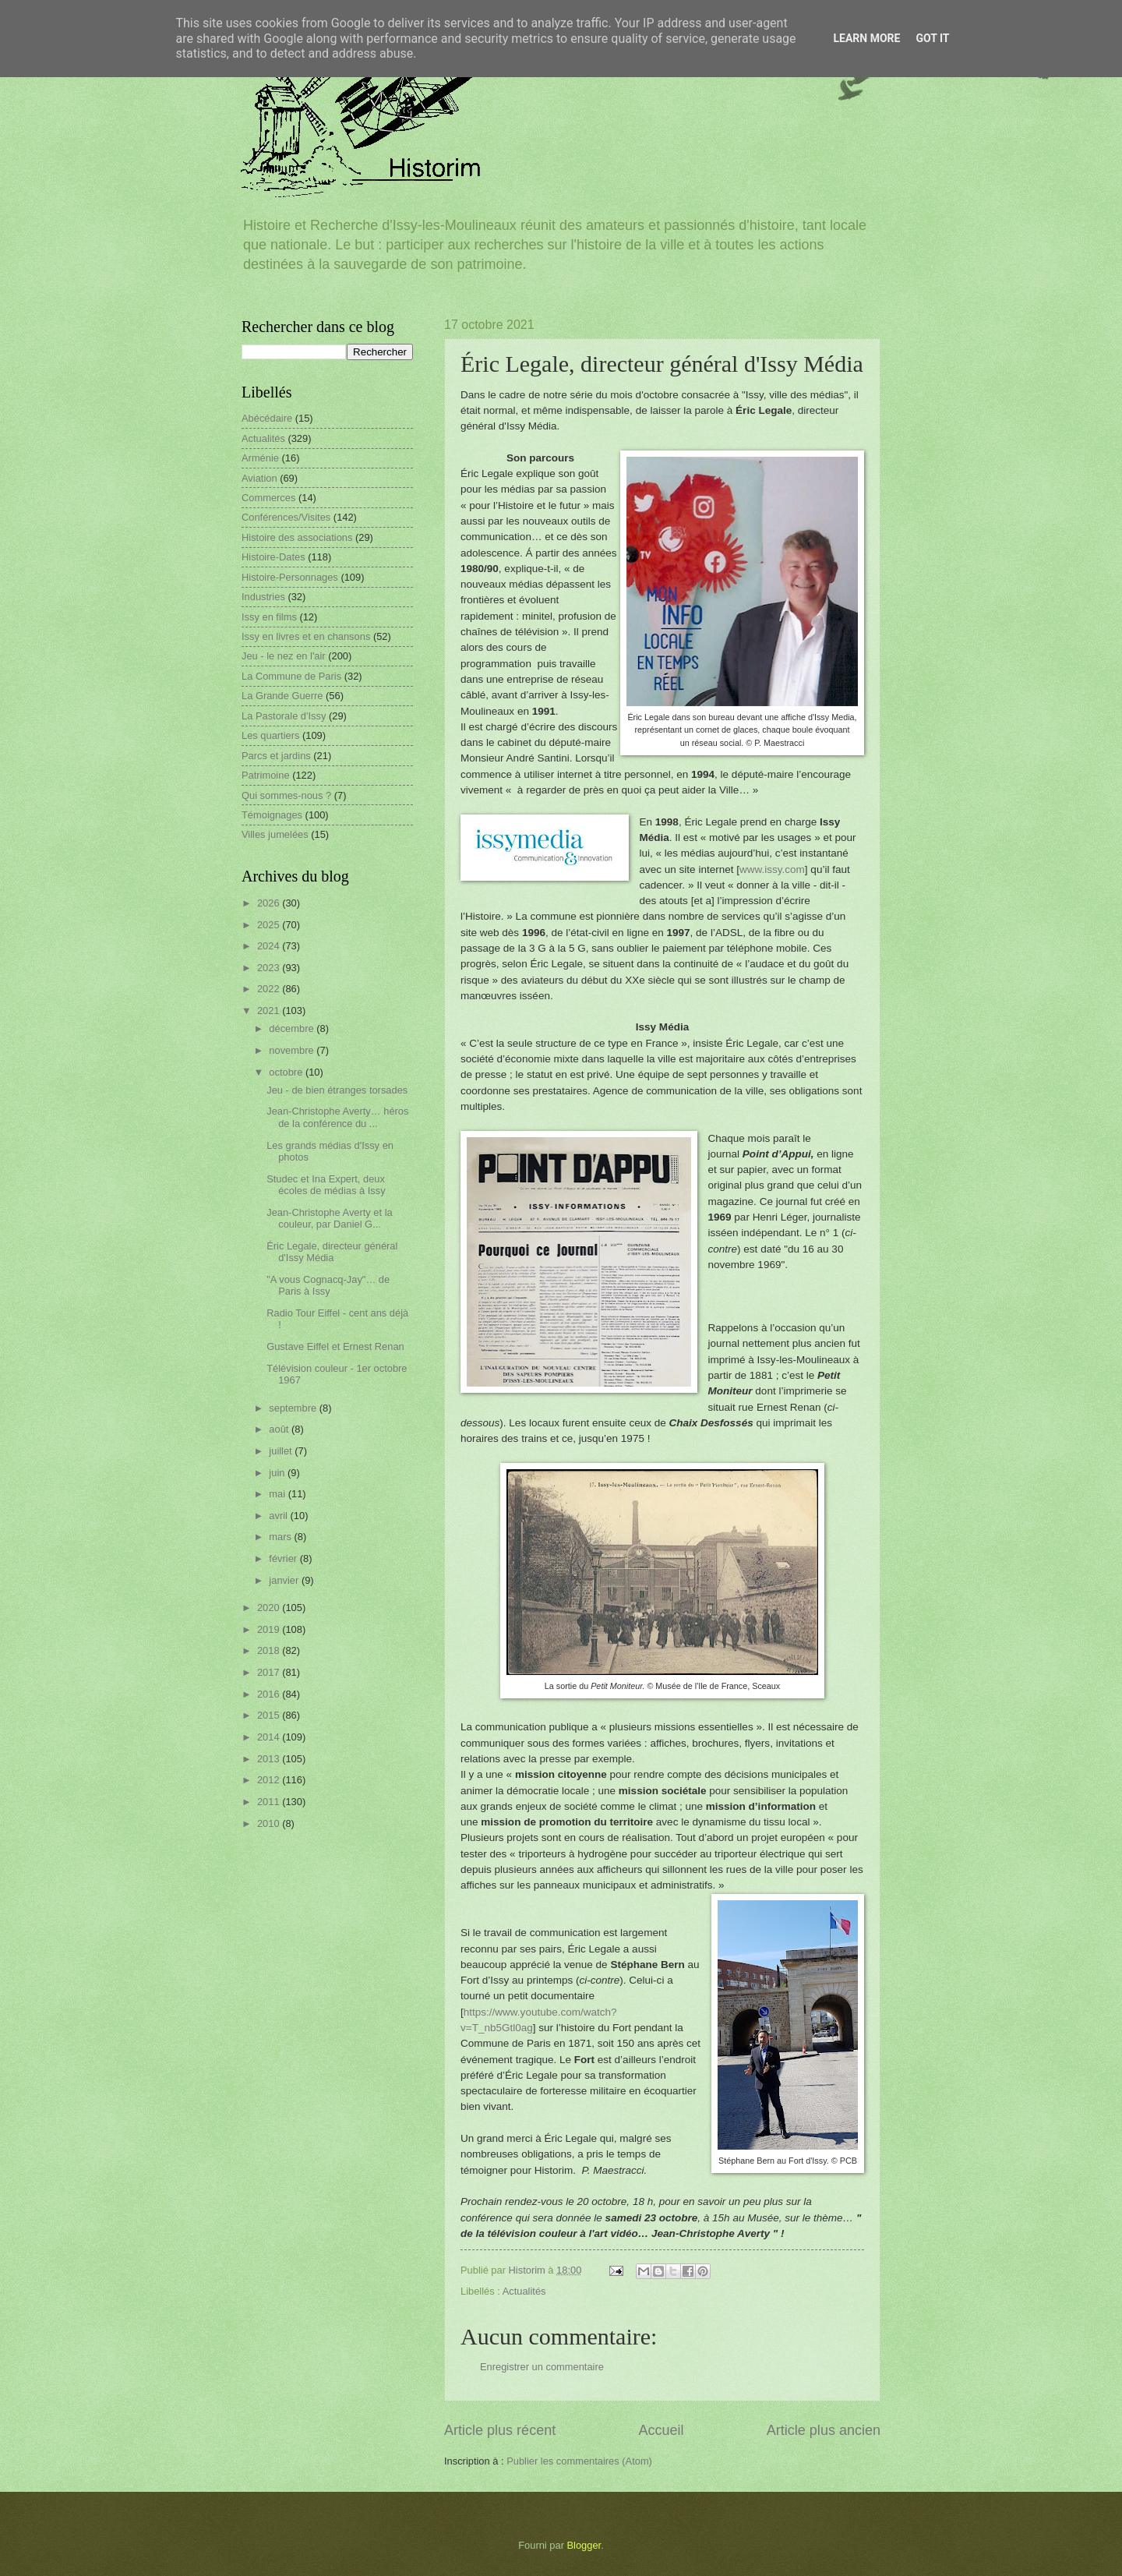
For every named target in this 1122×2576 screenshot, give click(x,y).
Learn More (866, 38)
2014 (269, 1737)
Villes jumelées (275, 834)
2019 (269, 1629)
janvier (285, 1580)
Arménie (260, 458)
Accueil (660, 2430)
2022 (269, 989)
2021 (269, 1010)
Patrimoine (266, 775)
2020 (269, 1607)
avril (279, 1515)
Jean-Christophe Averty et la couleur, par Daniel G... (329, 1218)
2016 (269, 1694)
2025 (269, 925)
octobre (287, 1072)
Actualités (524, 2291)
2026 (269, 903)
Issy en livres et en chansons (306, 636)
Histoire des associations (297, 537)
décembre (292, 1028)
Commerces (268, 498)
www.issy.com (772, 869)
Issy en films (269, 617)
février (284, 1558)
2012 (269, 1780)
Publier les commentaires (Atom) (579, 2461)
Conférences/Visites (286, 517)
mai (278, 1494)
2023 (269, 968)
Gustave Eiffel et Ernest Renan (335, 1346)
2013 (269, 1759)
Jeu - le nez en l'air (284, 656)
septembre (294, 1408)
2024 (269, 946)
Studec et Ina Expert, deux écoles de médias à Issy (325, 1184)
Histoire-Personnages (290, 577)
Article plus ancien (823, 2430)
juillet (282, 1451)
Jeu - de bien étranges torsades (337, 1090)
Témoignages (272, 815)
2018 (269, 1650)
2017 (269, 1672)
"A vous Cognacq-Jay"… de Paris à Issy (328, 1285)
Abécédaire (267, 418)
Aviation (259, 478)
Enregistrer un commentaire (542, 2367)
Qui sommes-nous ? (286, 795)
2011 (269, 1801)
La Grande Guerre (282, 695)
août (280, 1429)
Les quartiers (270, 735)
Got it (932, 38)
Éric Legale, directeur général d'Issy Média (331, 1251)
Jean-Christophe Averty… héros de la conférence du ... (337, 1117)
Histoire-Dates (273, 557)
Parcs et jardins (276, 755)
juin (278, 1473)
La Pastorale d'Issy (284, 716)
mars (281, 1536)
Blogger (584, 2545)
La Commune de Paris (291, 676)
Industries (263, 596)
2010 (269, 1823)
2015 (269, 1715)
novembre (292, 1050)
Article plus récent (500, 2430)
